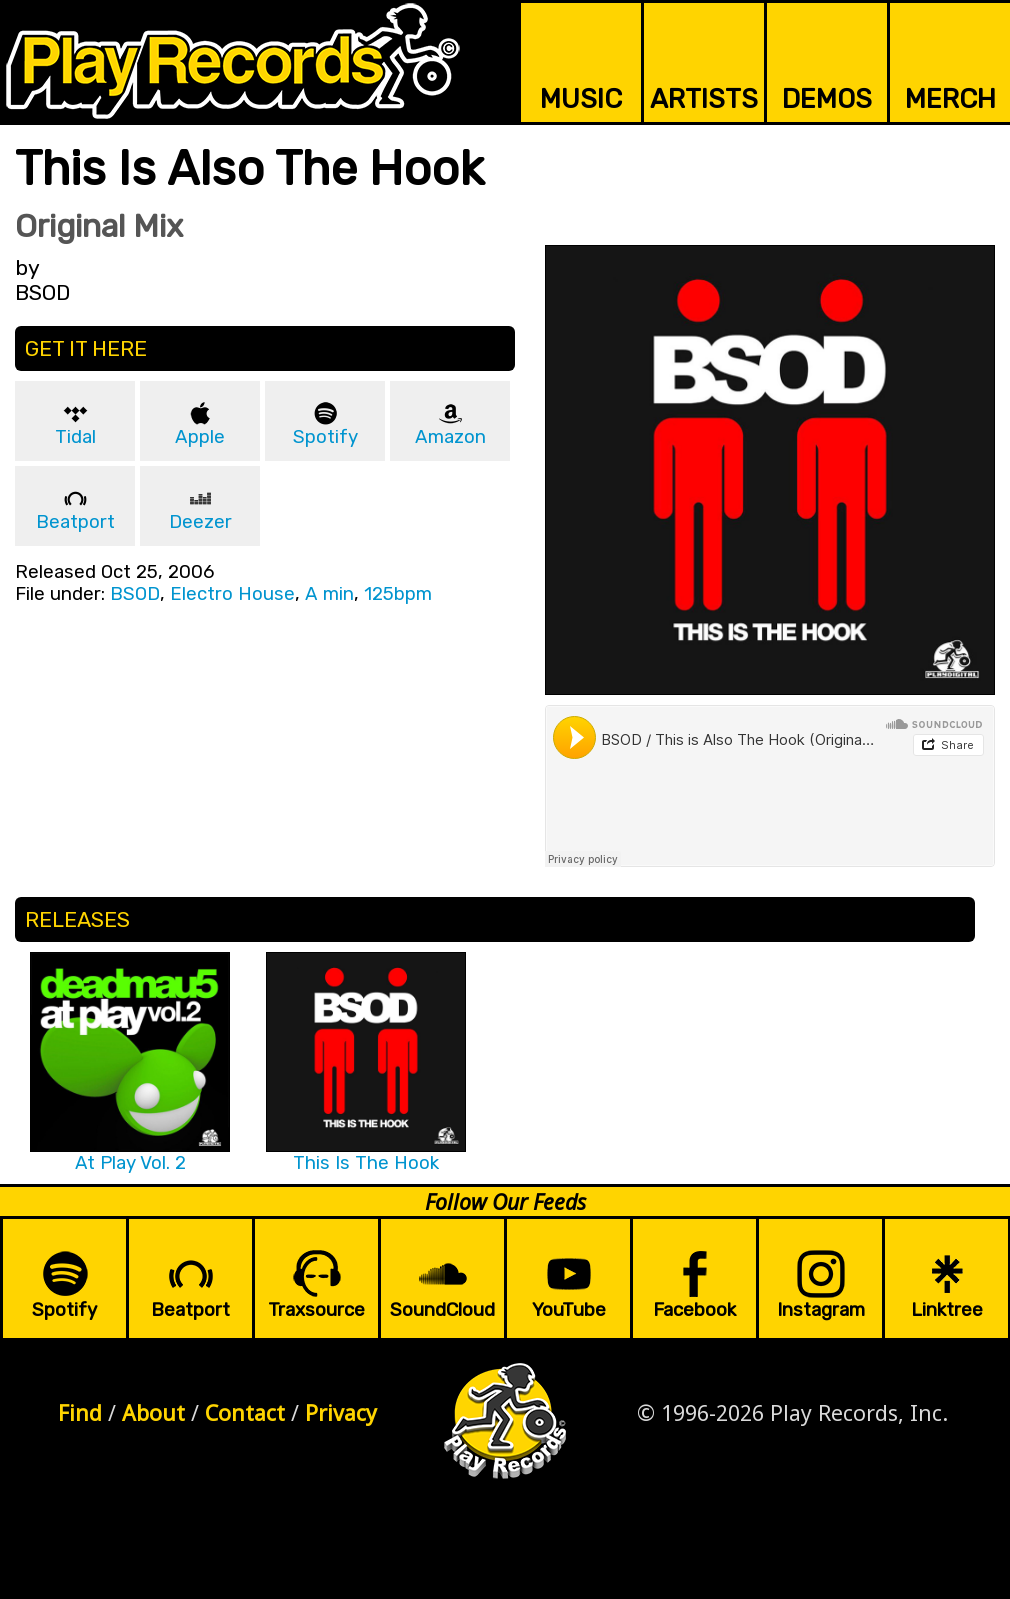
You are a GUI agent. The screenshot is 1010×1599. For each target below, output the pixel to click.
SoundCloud (442, 1310)
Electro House (232, 594)
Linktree (947, 1310)
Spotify (325, 437)
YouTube (569, 1310)
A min (329, 594)
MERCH (950, 99)
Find (80, 1412)
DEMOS (827, 99)
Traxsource (316, 1310)
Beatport (75, 522)
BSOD (135, 594)
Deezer (200, 522)
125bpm (398, 594)
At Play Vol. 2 (130, 1163)
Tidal (75, 437)
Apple (200, 437)
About (153, 1412)
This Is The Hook (366, 1163)
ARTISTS (704, 99)
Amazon (450, 437)
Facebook (694, 1310)
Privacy (341, 1412)
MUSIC (581, 99)
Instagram (821, 1310)
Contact (245, 1412)
